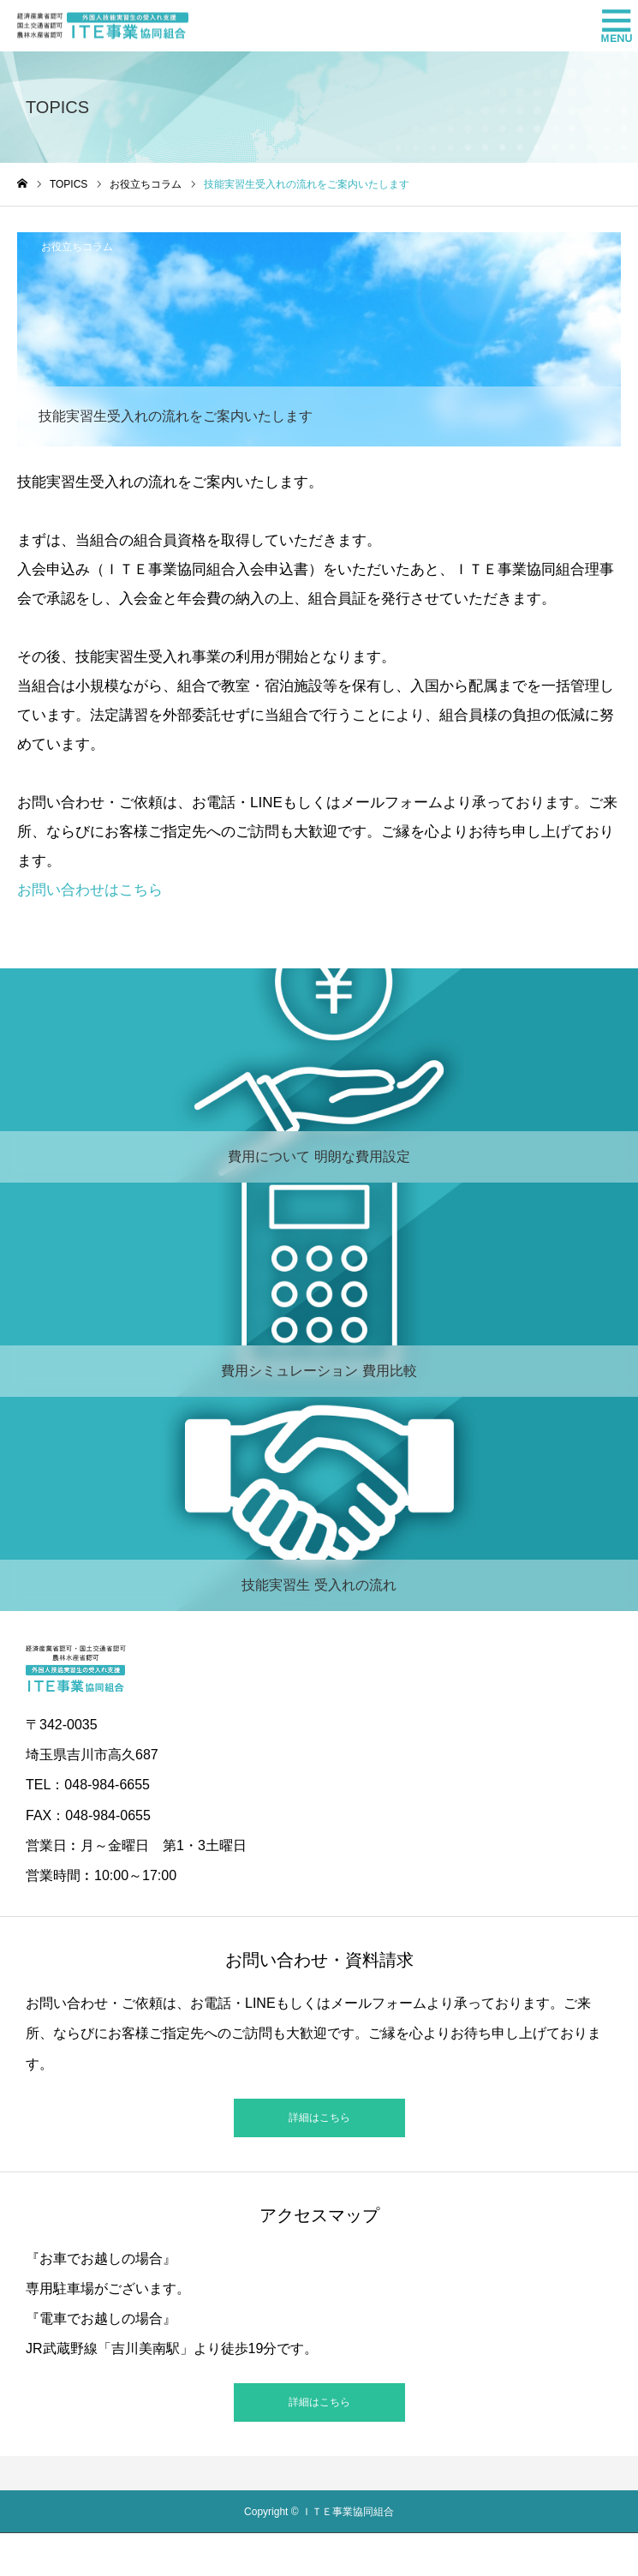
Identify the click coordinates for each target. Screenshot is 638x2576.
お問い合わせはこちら (90, 890)
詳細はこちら (319, 2118)
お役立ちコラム (77, 247)
